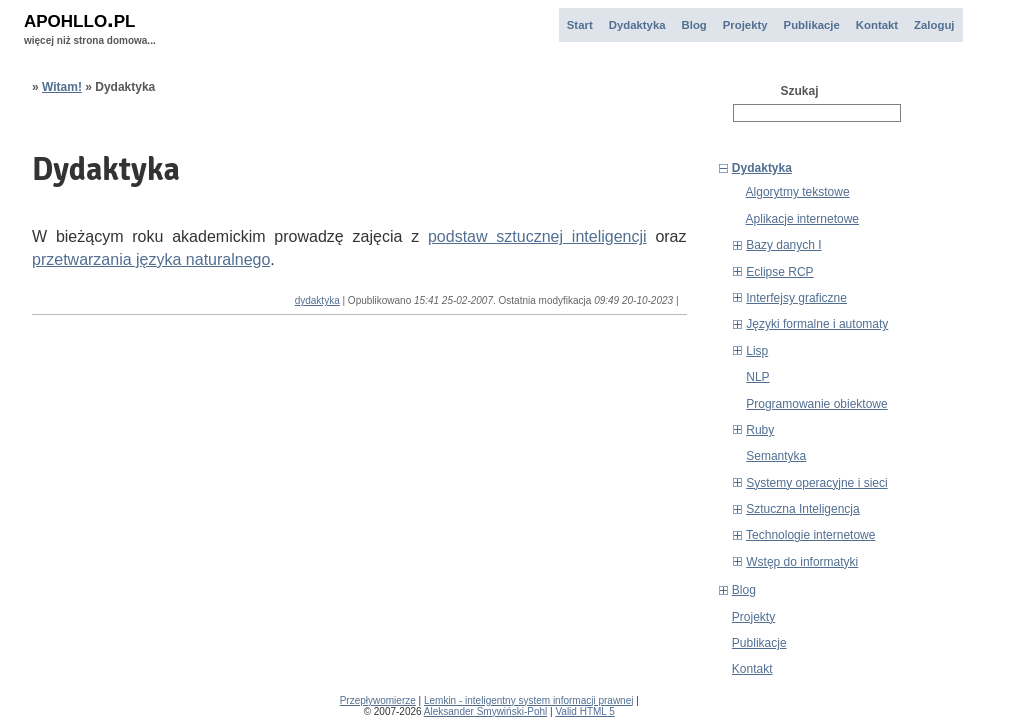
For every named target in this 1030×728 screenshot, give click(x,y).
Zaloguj (934, 25)
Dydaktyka (637, 25)
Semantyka (776, 456)
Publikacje (812, 25)
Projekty (745, 25)
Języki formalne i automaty (817, 324)
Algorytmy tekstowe (798, 192)
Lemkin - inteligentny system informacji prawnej (529, 700)
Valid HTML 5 (584, 711)
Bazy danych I (783, 245)
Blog (694, 25)
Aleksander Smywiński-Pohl (485, 711)
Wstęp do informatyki (802, 562)
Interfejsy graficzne (796, 298)
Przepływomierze (378, 700)
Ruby (760, 430)
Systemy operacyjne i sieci (816, 483)
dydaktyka (317, 300)
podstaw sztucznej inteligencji (537, 236)
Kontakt (877, 25)
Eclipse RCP (779, 272)
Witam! (62, 87)
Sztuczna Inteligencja (802, 509)
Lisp (757, 351)
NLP (757, 377)
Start (580, 25)
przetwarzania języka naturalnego (151, 259)
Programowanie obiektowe (816, 404)
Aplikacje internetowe (802, 219)
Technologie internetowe (810, 535)
